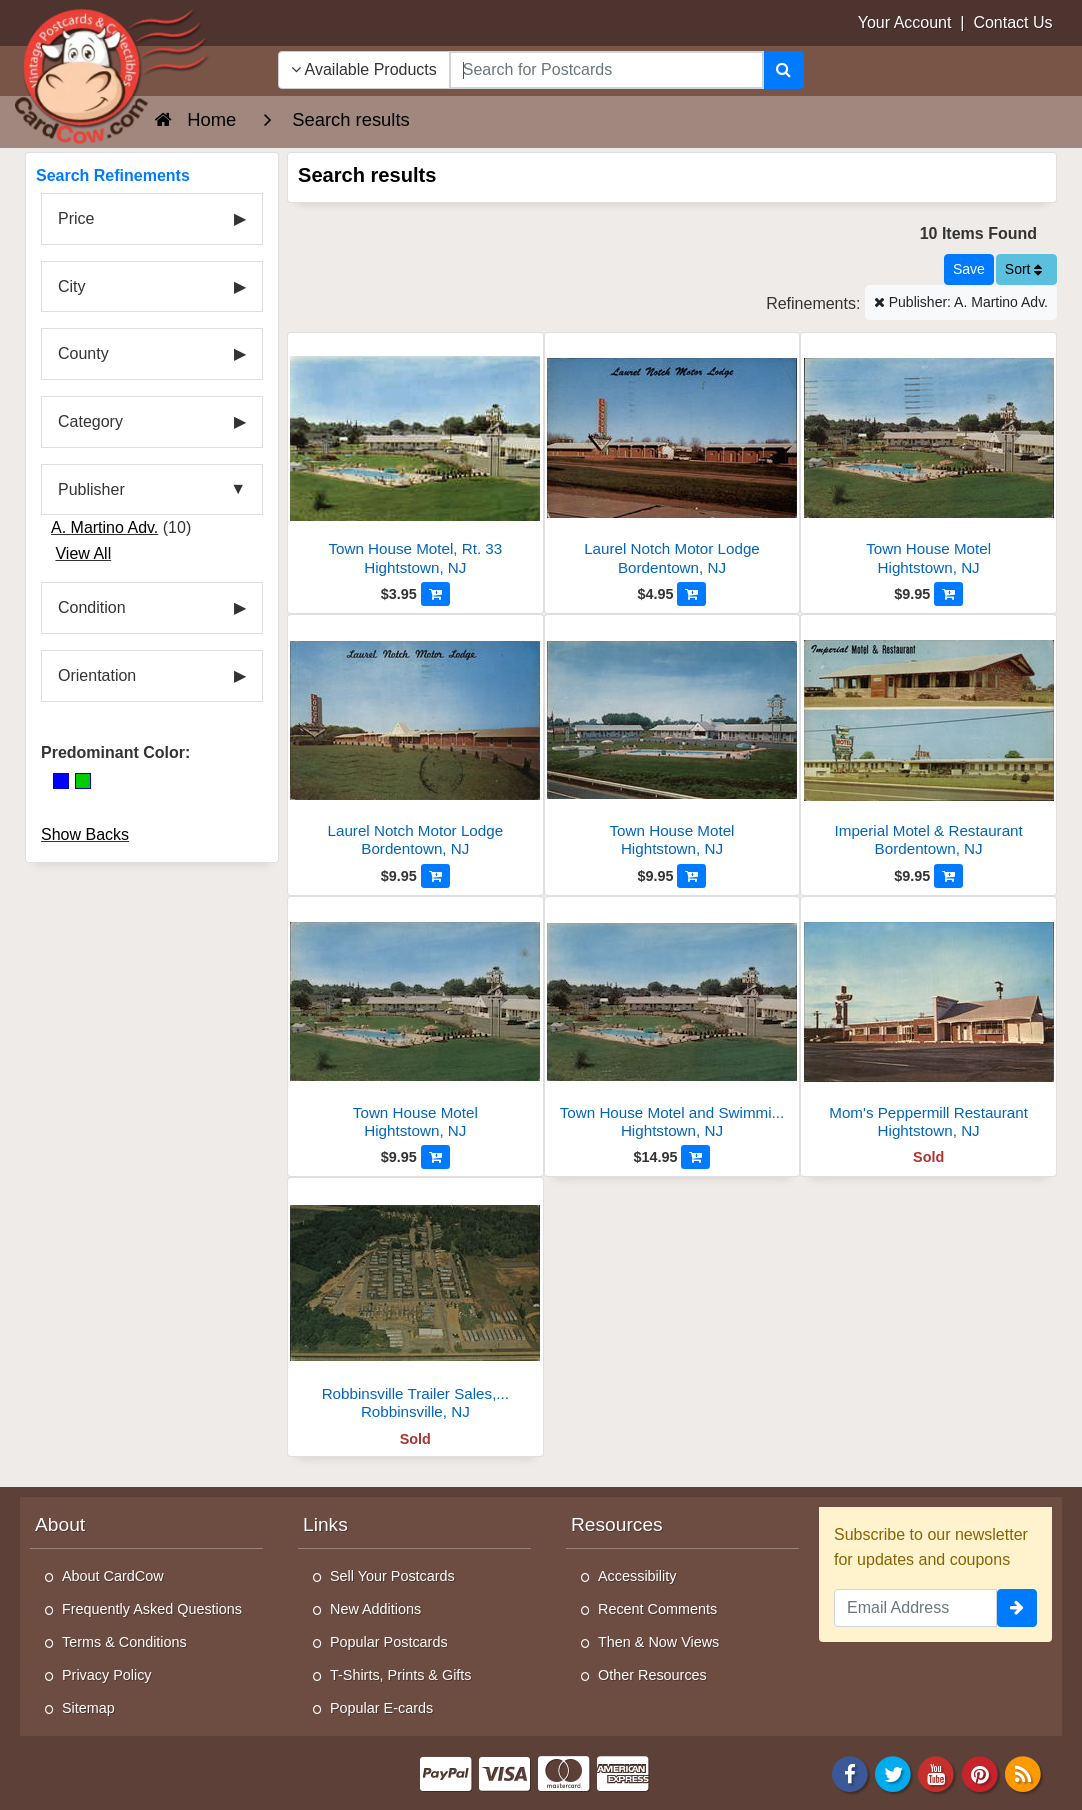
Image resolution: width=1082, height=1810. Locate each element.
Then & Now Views (658, 1642)
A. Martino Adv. (104, 527)
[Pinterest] (980, 1772)
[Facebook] (850, 1772)
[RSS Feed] (1023, 1772)
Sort (1024, 269)
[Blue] (61, 781)
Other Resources (652, 1675)
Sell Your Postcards (392, 1576)
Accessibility (637, 1576)
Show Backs (85, 834)
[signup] (1017, 1608)
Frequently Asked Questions (152, 1609)
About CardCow (113, 1576)
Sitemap (88, 1708)
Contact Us (1012, 22)
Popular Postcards (389, 1642)
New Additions (375, 1609)
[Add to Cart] (435, 594)
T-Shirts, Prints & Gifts (401, 1675)
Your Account (905, 22)
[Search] (783, 70)
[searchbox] (606, 70)
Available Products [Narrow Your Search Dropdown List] (364, 69)
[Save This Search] (969, 269)
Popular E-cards (381, 1708)
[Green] (83, 781)
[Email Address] (915, 1608)
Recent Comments (657, 1609)
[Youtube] (937, 1772)
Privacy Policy (107, 1675)
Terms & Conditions (124, 1642)
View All (83, 553)
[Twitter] (893, 1772)
